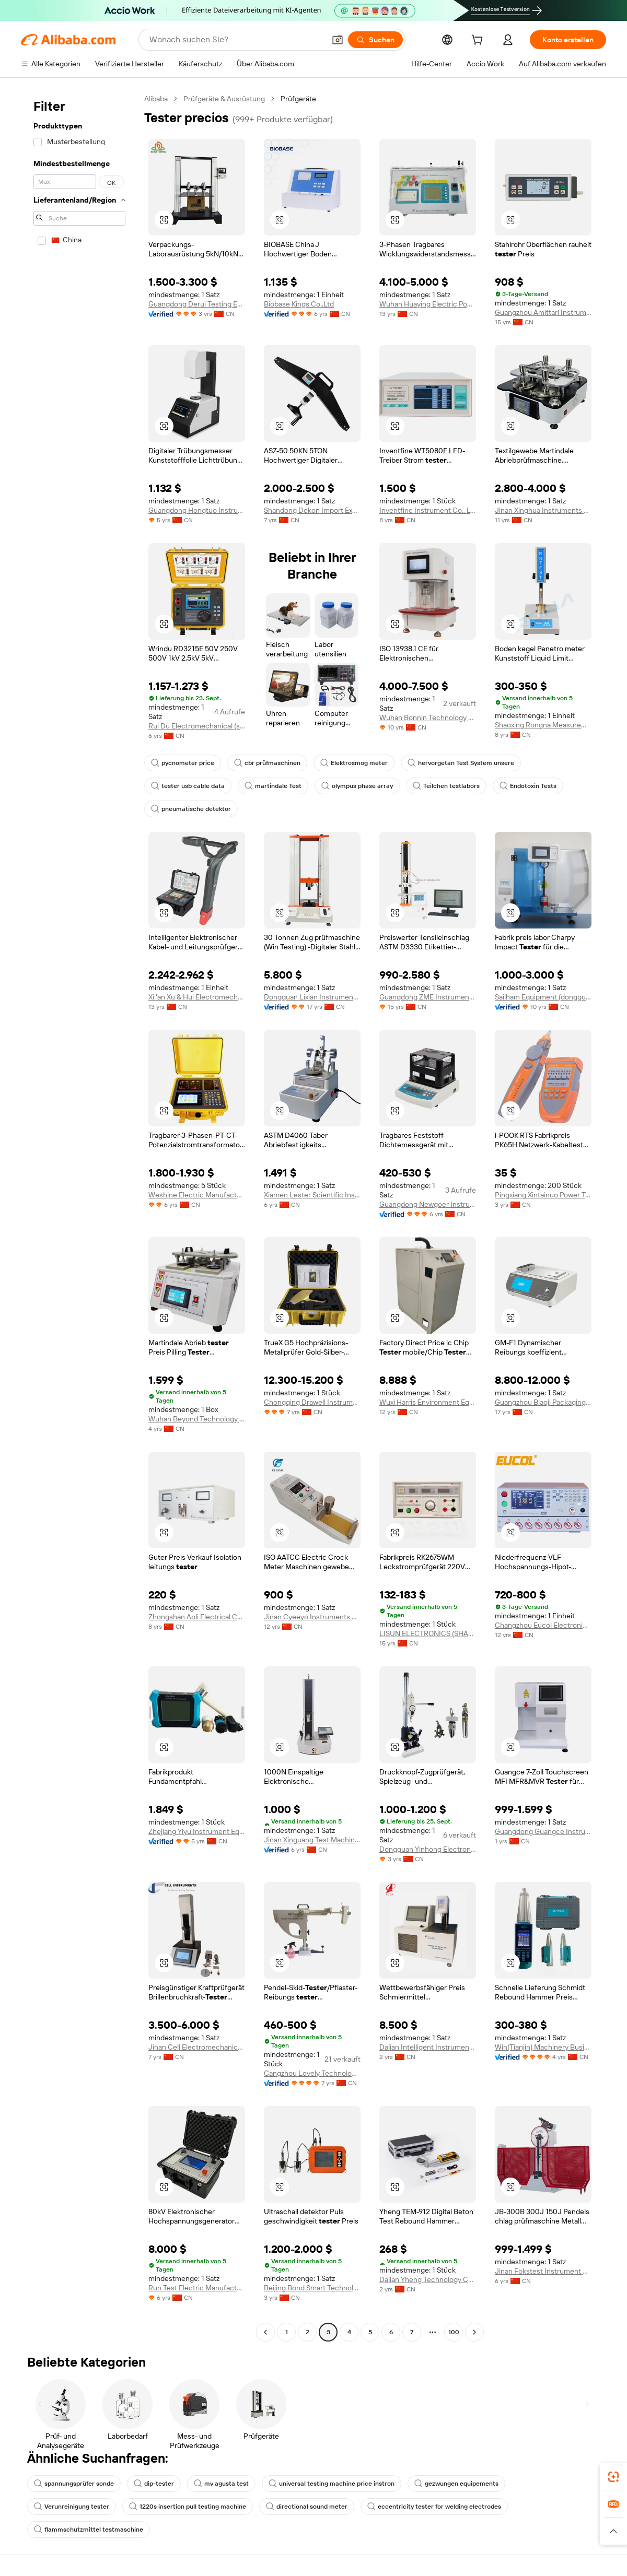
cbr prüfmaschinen (267, 763)
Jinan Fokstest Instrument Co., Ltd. (543, 2271)
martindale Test (273, 786)
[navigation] (79, 1217)
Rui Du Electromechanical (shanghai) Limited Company (196, 726)
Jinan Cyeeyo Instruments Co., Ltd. (312, 1617)
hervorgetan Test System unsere (461, 763)
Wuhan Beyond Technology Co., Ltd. (196, 1419)
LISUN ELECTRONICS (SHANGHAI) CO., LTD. (427, 1633)
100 (453, 2332)
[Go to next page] (474, 2332)
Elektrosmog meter (354, 763)
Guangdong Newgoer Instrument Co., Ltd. (427, 1204)
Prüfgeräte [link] (298, 99)
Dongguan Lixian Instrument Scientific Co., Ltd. (312, 997)
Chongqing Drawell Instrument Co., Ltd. (312, 1402)
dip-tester (154, 2483)
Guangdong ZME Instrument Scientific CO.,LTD (427, 997)
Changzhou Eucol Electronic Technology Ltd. (543, 1625)
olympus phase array (357, 786)
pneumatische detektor (191, 809)
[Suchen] (375, 39)
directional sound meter (306, 2506)
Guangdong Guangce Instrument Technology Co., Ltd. (543, 1831)
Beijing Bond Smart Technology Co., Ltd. (312, 2288)
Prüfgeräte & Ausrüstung (224, 99)
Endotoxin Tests (528, 786)
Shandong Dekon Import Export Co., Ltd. (312, 510)
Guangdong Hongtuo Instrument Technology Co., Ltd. (196, 510)
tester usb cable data (188, 786)
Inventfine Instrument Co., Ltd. (427, 510)
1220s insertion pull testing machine (187, 2506)
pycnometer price (182, 763)
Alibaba (156, 99)
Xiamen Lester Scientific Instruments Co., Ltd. (312, 1195)
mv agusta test (221, 2483)
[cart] (479, 41)
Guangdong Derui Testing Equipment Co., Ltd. (196, 304)
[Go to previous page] (265, 2332)
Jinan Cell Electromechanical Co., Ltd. (196, 2047)
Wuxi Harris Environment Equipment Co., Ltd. (427, 1402)
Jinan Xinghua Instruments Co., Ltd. (543, 510)
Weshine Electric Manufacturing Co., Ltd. (196, 1195)
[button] (337, 39)
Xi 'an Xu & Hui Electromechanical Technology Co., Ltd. (196, 997)
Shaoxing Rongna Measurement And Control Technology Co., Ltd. (543, 725)
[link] (613, 2476)
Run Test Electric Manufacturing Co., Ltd (196, 2288)
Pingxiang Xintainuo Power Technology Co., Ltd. (543, 1195)
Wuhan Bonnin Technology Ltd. (427, 717)
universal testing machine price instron (331, 2483)
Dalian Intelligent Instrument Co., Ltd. (427, 2047)
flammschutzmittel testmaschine (88, 2529)
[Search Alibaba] (236, 39)
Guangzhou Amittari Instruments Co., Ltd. (543, 312)
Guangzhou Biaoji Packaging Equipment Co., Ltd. (543, 1402)
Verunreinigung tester (71, 2506)
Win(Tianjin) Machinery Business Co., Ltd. (543, 2047)
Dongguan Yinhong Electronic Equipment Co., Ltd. (427, 1849)
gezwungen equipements (456, 2483)
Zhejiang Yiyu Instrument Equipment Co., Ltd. (196, 1831)
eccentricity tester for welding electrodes (434, 2506)
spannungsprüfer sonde (74, 2483)
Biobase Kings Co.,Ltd (299, 304)
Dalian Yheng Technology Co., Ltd (427, 2279)
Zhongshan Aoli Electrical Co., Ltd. (196, 1617)
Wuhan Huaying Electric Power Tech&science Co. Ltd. (427, 304)
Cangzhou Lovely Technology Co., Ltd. (312, 2073)
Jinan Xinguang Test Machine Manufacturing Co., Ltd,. (312, 1840)
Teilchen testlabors (446, 786)
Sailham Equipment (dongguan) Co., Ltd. (543, 997)
